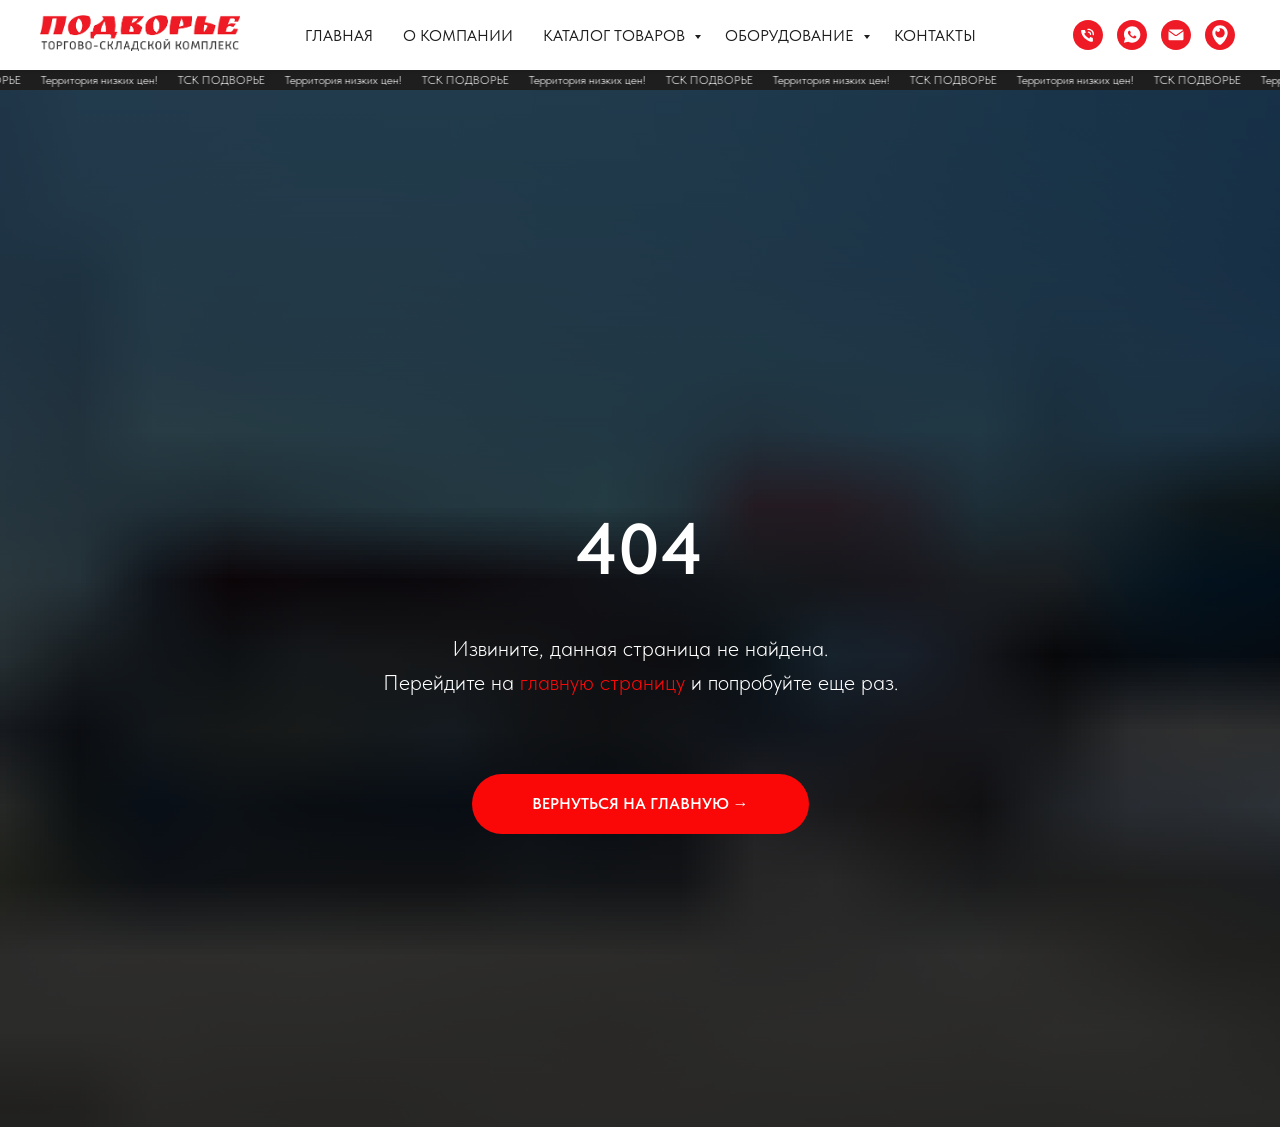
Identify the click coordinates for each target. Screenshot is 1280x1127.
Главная (339, 35)
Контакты (935, 35)
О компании (458, 35)
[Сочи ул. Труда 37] (1220, 35)
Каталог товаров (616, 35)
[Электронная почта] (1176, 35)
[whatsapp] (1132, 35)
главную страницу (602, 682)
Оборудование (791, 35)
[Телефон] (1088, 35)
